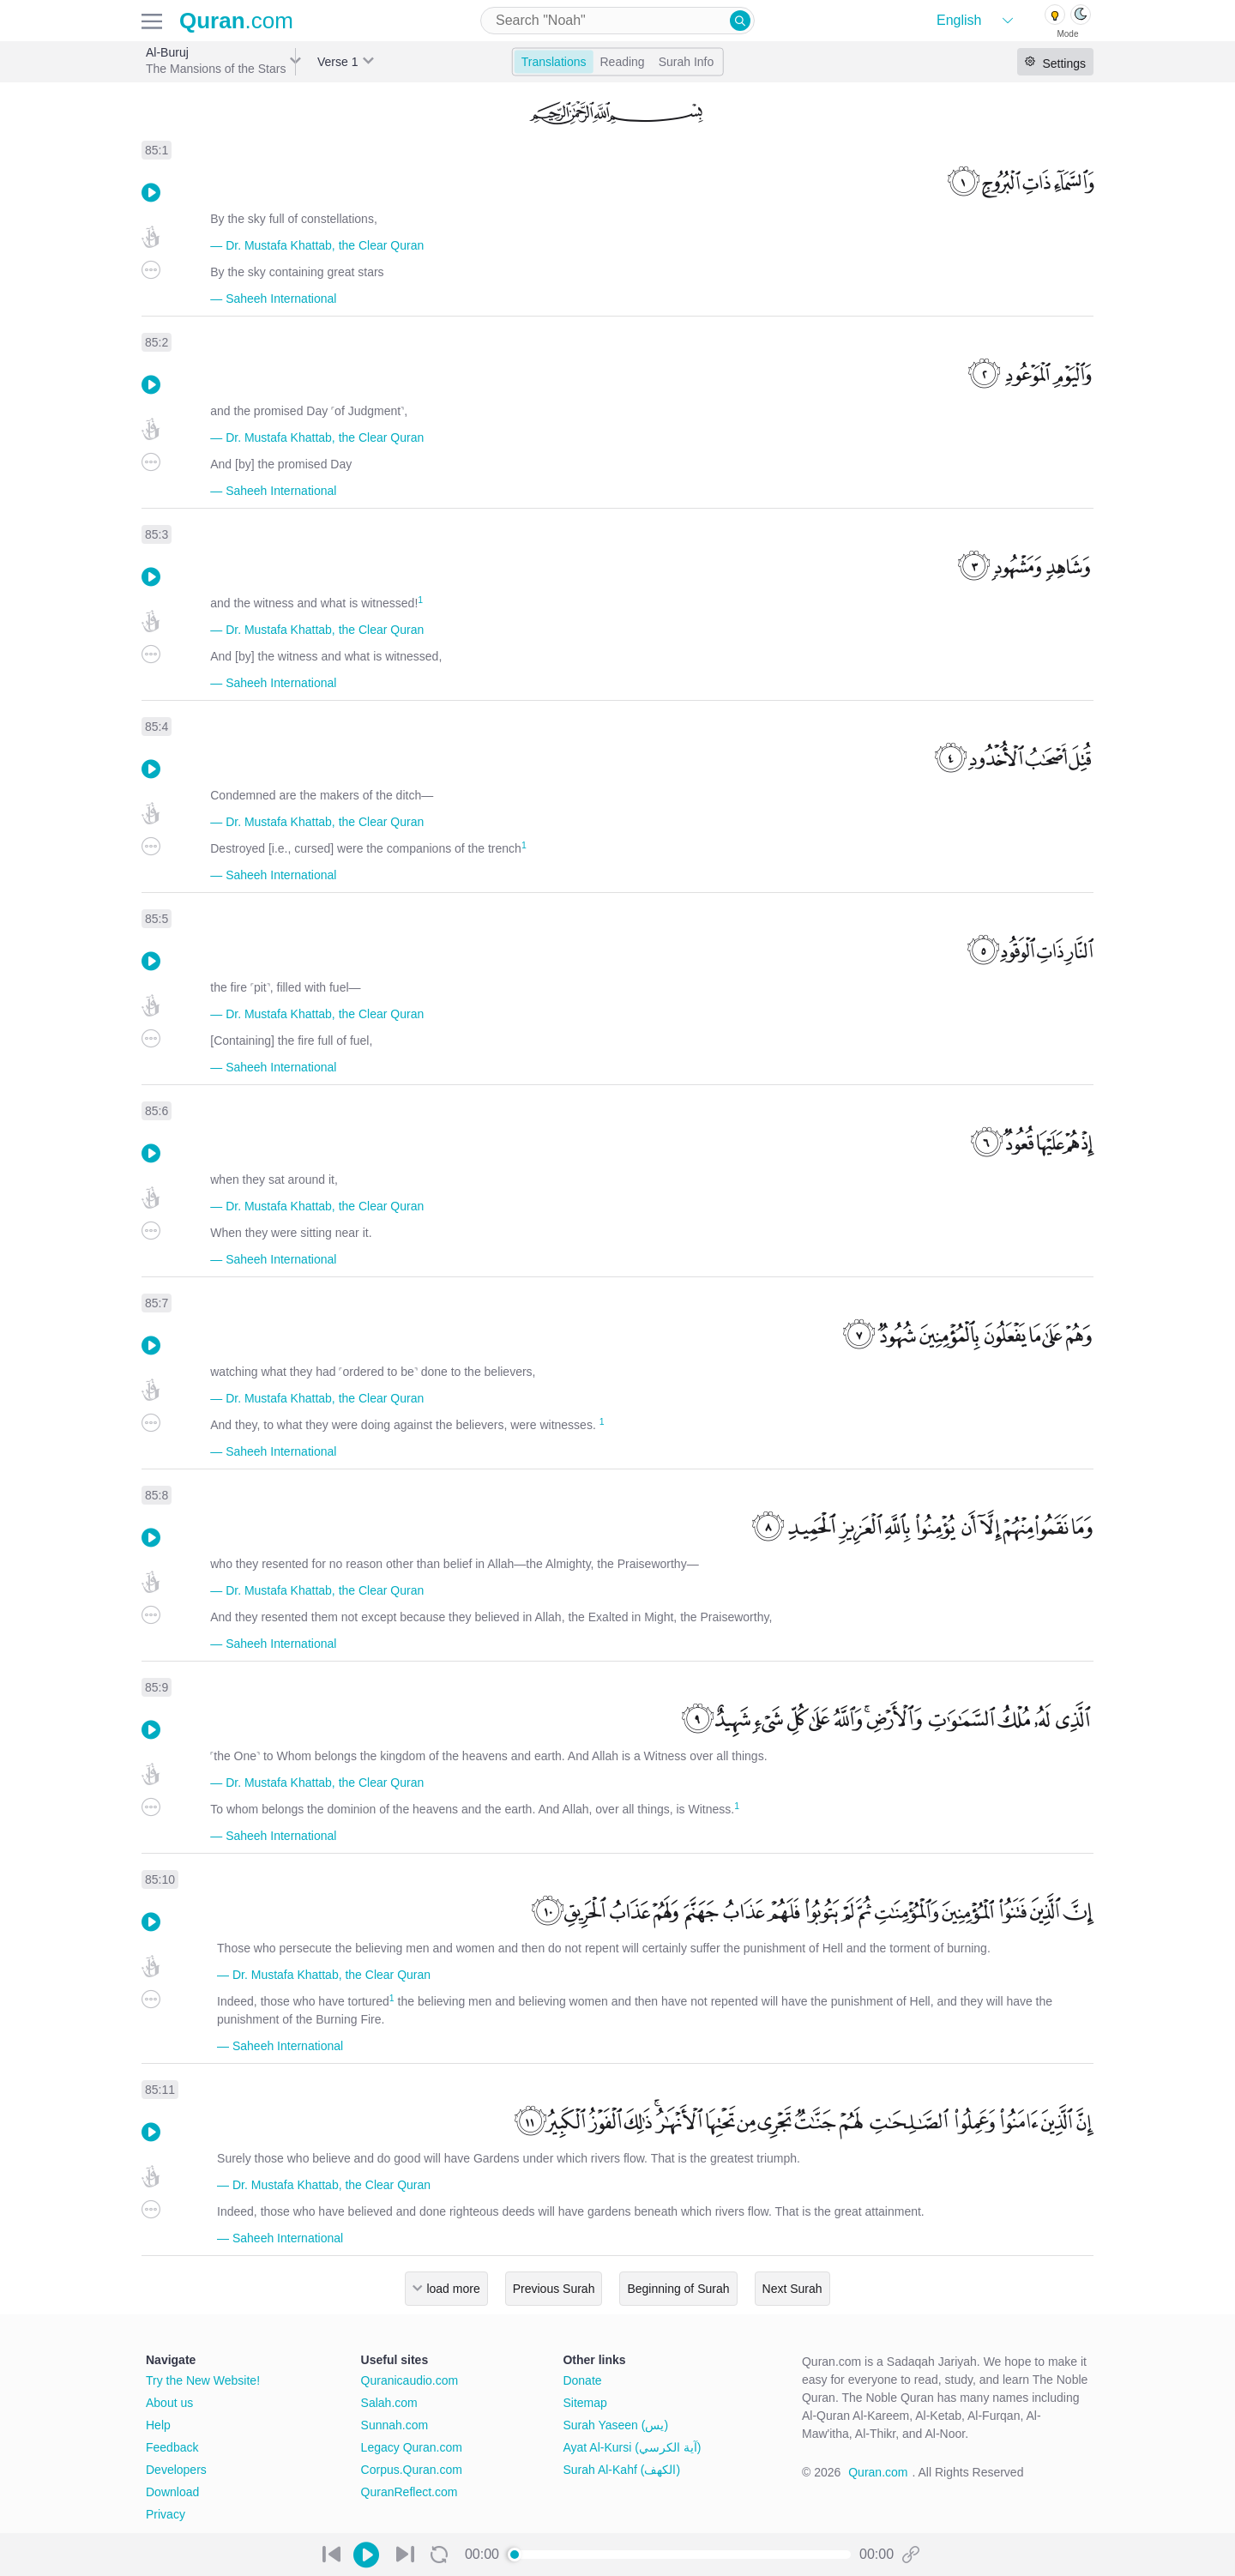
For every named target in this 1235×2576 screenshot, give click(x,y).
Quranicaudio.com (410, 2380)
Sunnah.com (395, 2425)
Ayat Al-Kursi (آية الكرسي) (632, 2447)
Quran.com (877, 2472)
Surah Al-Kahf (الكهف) (621, 2469)
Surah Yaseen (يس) (615, 2425)
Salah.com (389, 2403)
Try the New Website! (203, 2380)
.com (236, 20)
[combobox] (617, 20)
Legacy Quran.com (411, 2447)
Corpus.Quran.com (411, 2469)
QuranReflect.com (409, 2492)
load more (452, 2288)
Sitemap (584, 2403)
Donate (582, 2380)
